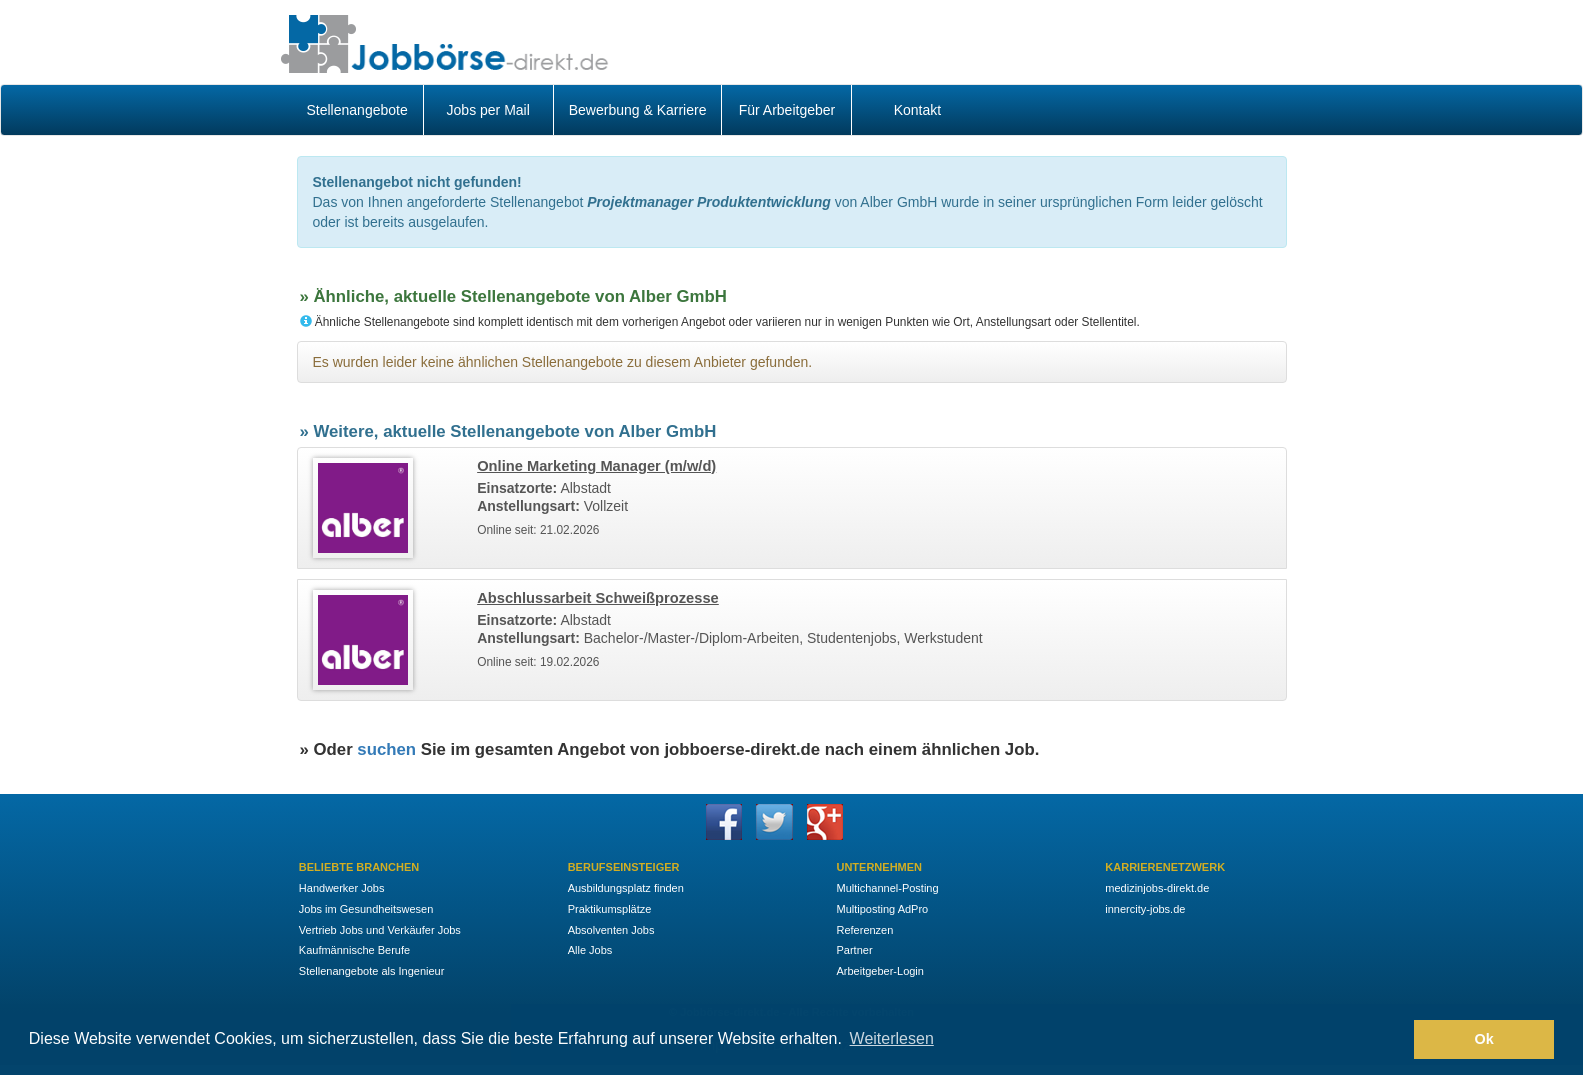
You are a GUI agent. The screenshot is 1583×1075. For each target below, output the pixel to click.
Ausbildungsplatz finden (626, 888)
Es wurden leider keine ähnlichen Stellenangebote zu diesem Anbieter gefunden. (563, 362)
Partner (854, 950)
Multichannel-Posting (887, 888)
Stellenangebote (357, 110)
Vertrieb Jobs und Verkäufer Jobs (380, 930)
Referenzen (864, 930)
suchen (386, 749)
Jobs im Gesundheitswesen (366, 909)
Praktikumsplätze (610, 909)
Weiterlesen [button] (892, 1038)
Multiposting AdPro (882, 909)
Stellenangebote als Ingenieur (372, 971)
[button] (1393, 1040)
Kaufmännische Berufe (354, 950)
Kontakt (917, 110)
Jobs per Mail (488, 110)
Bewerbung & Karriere (638, 110)
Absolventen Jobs (611, 930)
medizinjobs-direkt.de (1157, 888)
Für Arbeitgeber (787, 110)
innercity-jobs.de (1145, 909)
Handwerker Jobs (342, 888)
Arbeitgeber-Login (879, 971)
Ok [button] (1484, 1039)
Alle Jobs (590, 950)
